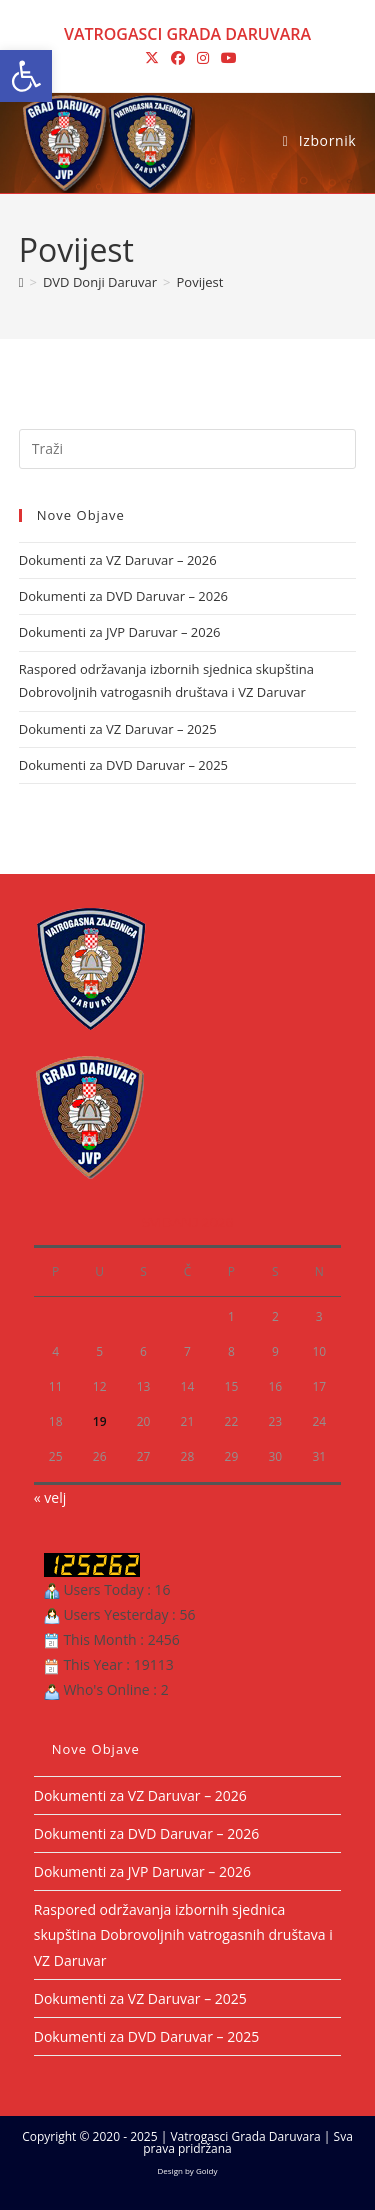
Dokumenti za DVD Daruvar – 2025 (123, 765)
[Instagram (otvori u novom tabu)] (203, 58)
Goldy (207, 2170)
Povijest (200, 282)
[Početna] (21, 282)
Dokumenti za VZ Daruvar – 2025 (118, 729)
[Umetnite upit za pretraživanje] (188, 449)
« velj (50, 1497)
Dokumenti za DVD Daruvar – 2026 (123, 596)
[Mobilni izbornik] (319, 140)
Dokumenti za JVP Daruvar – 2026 (120, 632)
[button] (26, 76)
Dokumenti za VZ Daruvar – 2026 (118, 560)
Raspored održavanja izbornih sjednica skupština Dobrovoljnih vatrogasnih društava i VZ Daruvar (183, 1934)
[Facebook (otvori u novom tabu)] (178, 58)
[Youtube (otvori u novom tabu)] (226, 58)
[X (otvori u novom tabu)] (152, 58)
